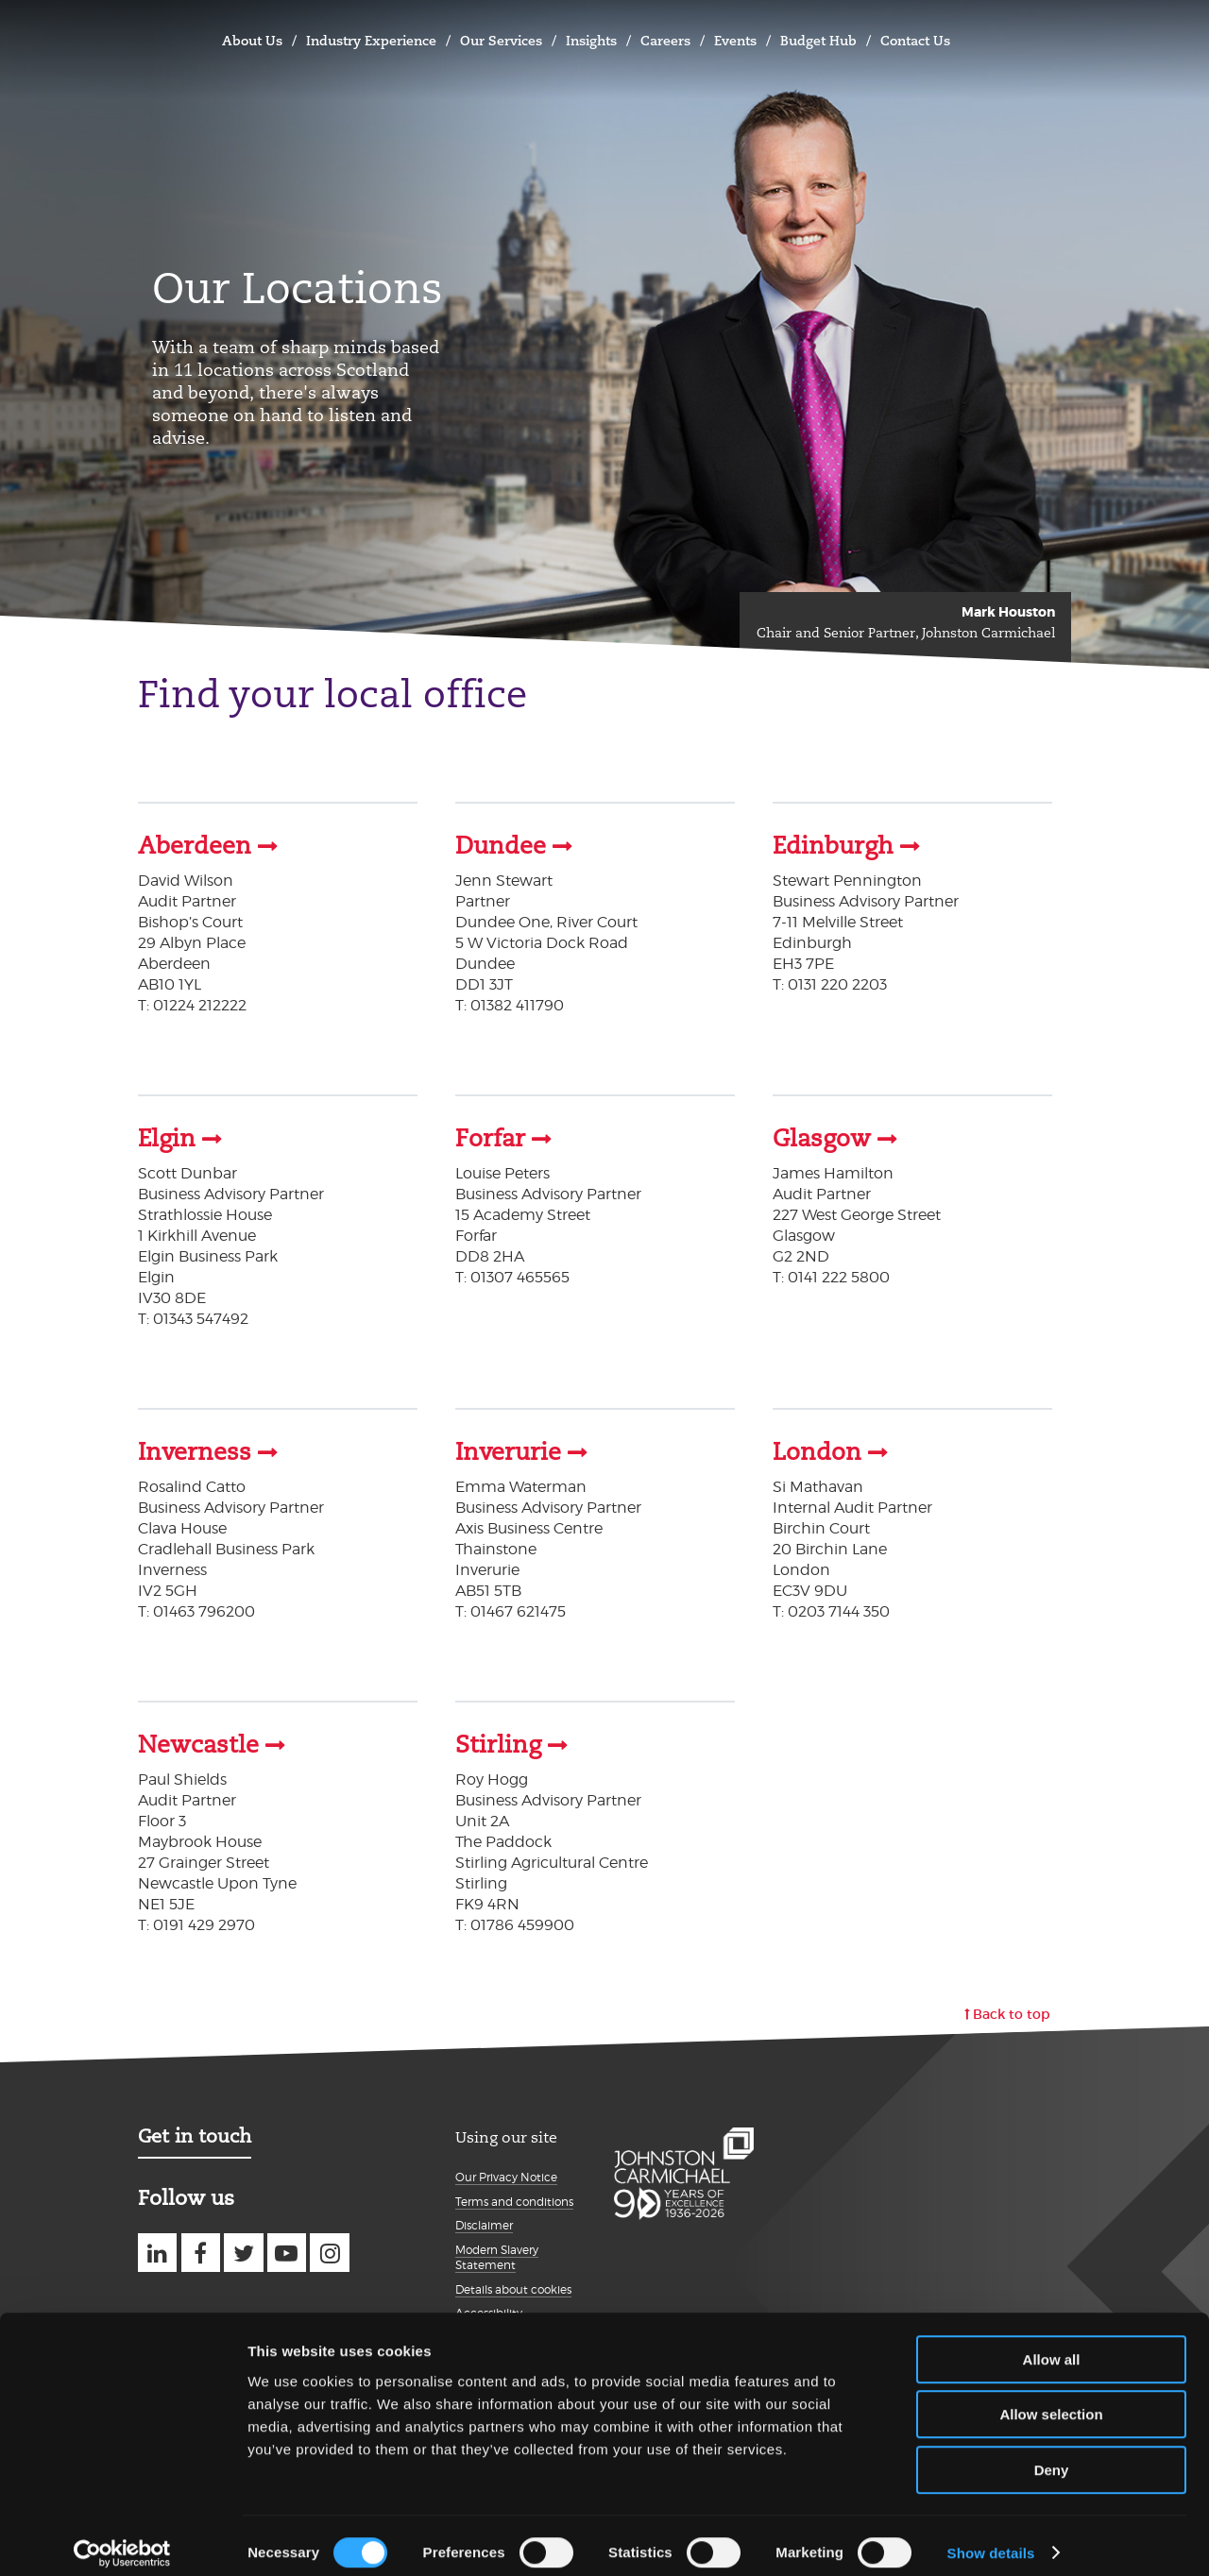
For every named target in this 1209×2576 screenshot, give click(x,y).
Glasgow (822, 1138)
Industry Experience (371, 40)
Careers (665, 40)
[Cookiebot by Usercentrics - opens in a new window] (122, 2539)
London (817, 1450)
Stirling (498, 1742)
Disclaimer (484, 2221)
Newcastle (198, 1742)
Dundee (500, 846)
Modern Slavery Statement (496, 2254)
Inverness (194, 1450)
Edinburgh (833, 846)
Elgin (167, 1138)
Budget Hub (818, 40)
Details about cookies (513, 2286)
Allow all (1052, 2345)
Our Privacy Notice (506, 2173)
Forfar (490, 1138)
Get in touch (194, 2132)
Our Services (501, 40)
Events (735, 40)
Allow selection (1050, 2401)
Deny (1051, 2456)
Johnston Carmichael (157, 38)
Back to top (1011, 2010)
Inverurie (508, 1450)
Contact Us (915, 40)
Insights (591, 40)
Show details (991, 2539)
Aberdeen (194, 846)
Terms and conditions (514, 2198)
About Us (252, 40)
